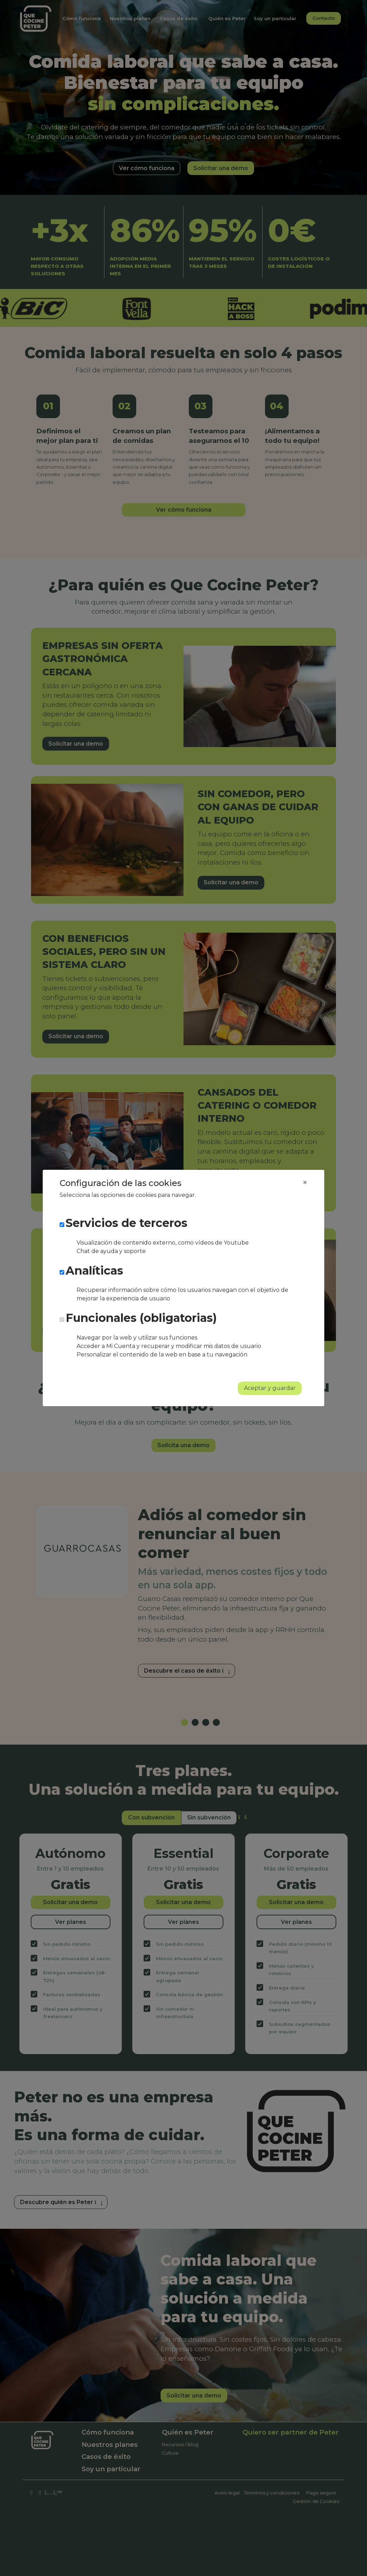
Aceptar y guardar (270, 1388)
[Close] (305, 1182)
